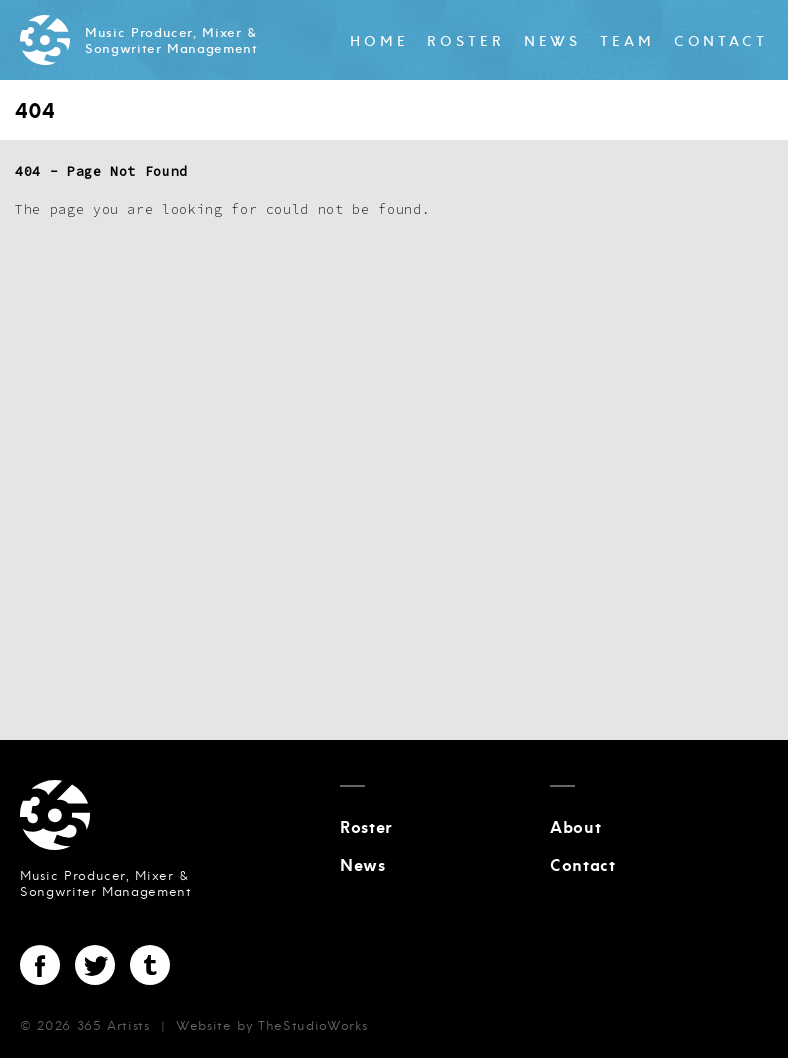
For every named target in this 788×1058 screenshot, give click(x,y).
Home (379, 42)
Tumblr (150, 965)
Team (627, 42)
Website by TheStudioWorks (271, 1026)
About (575, 828)
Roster (465, 42)
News (553, 42)
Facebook (40, 965)
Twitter (95, 965)
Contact (721, 42)
